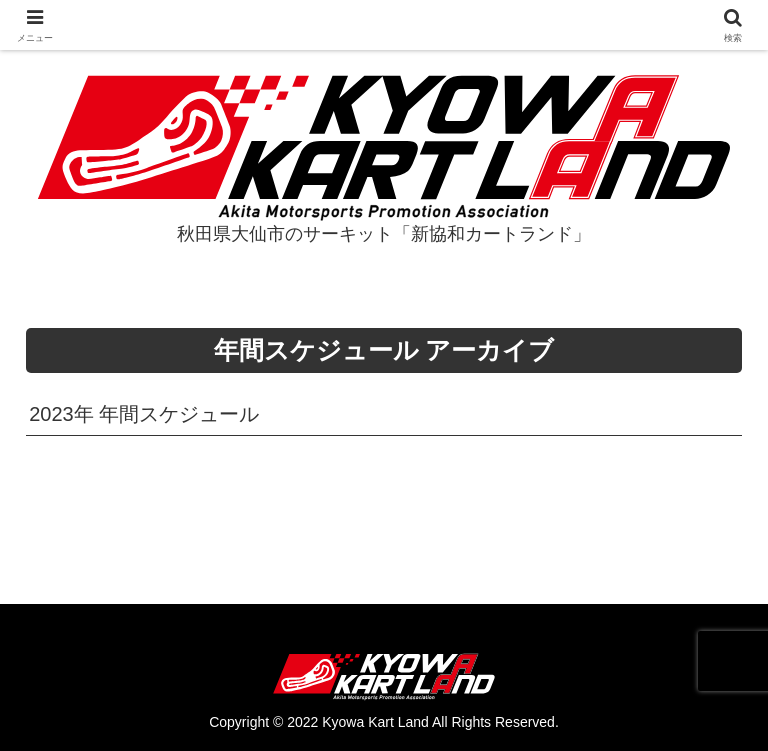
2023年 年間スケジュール (144, 414)
